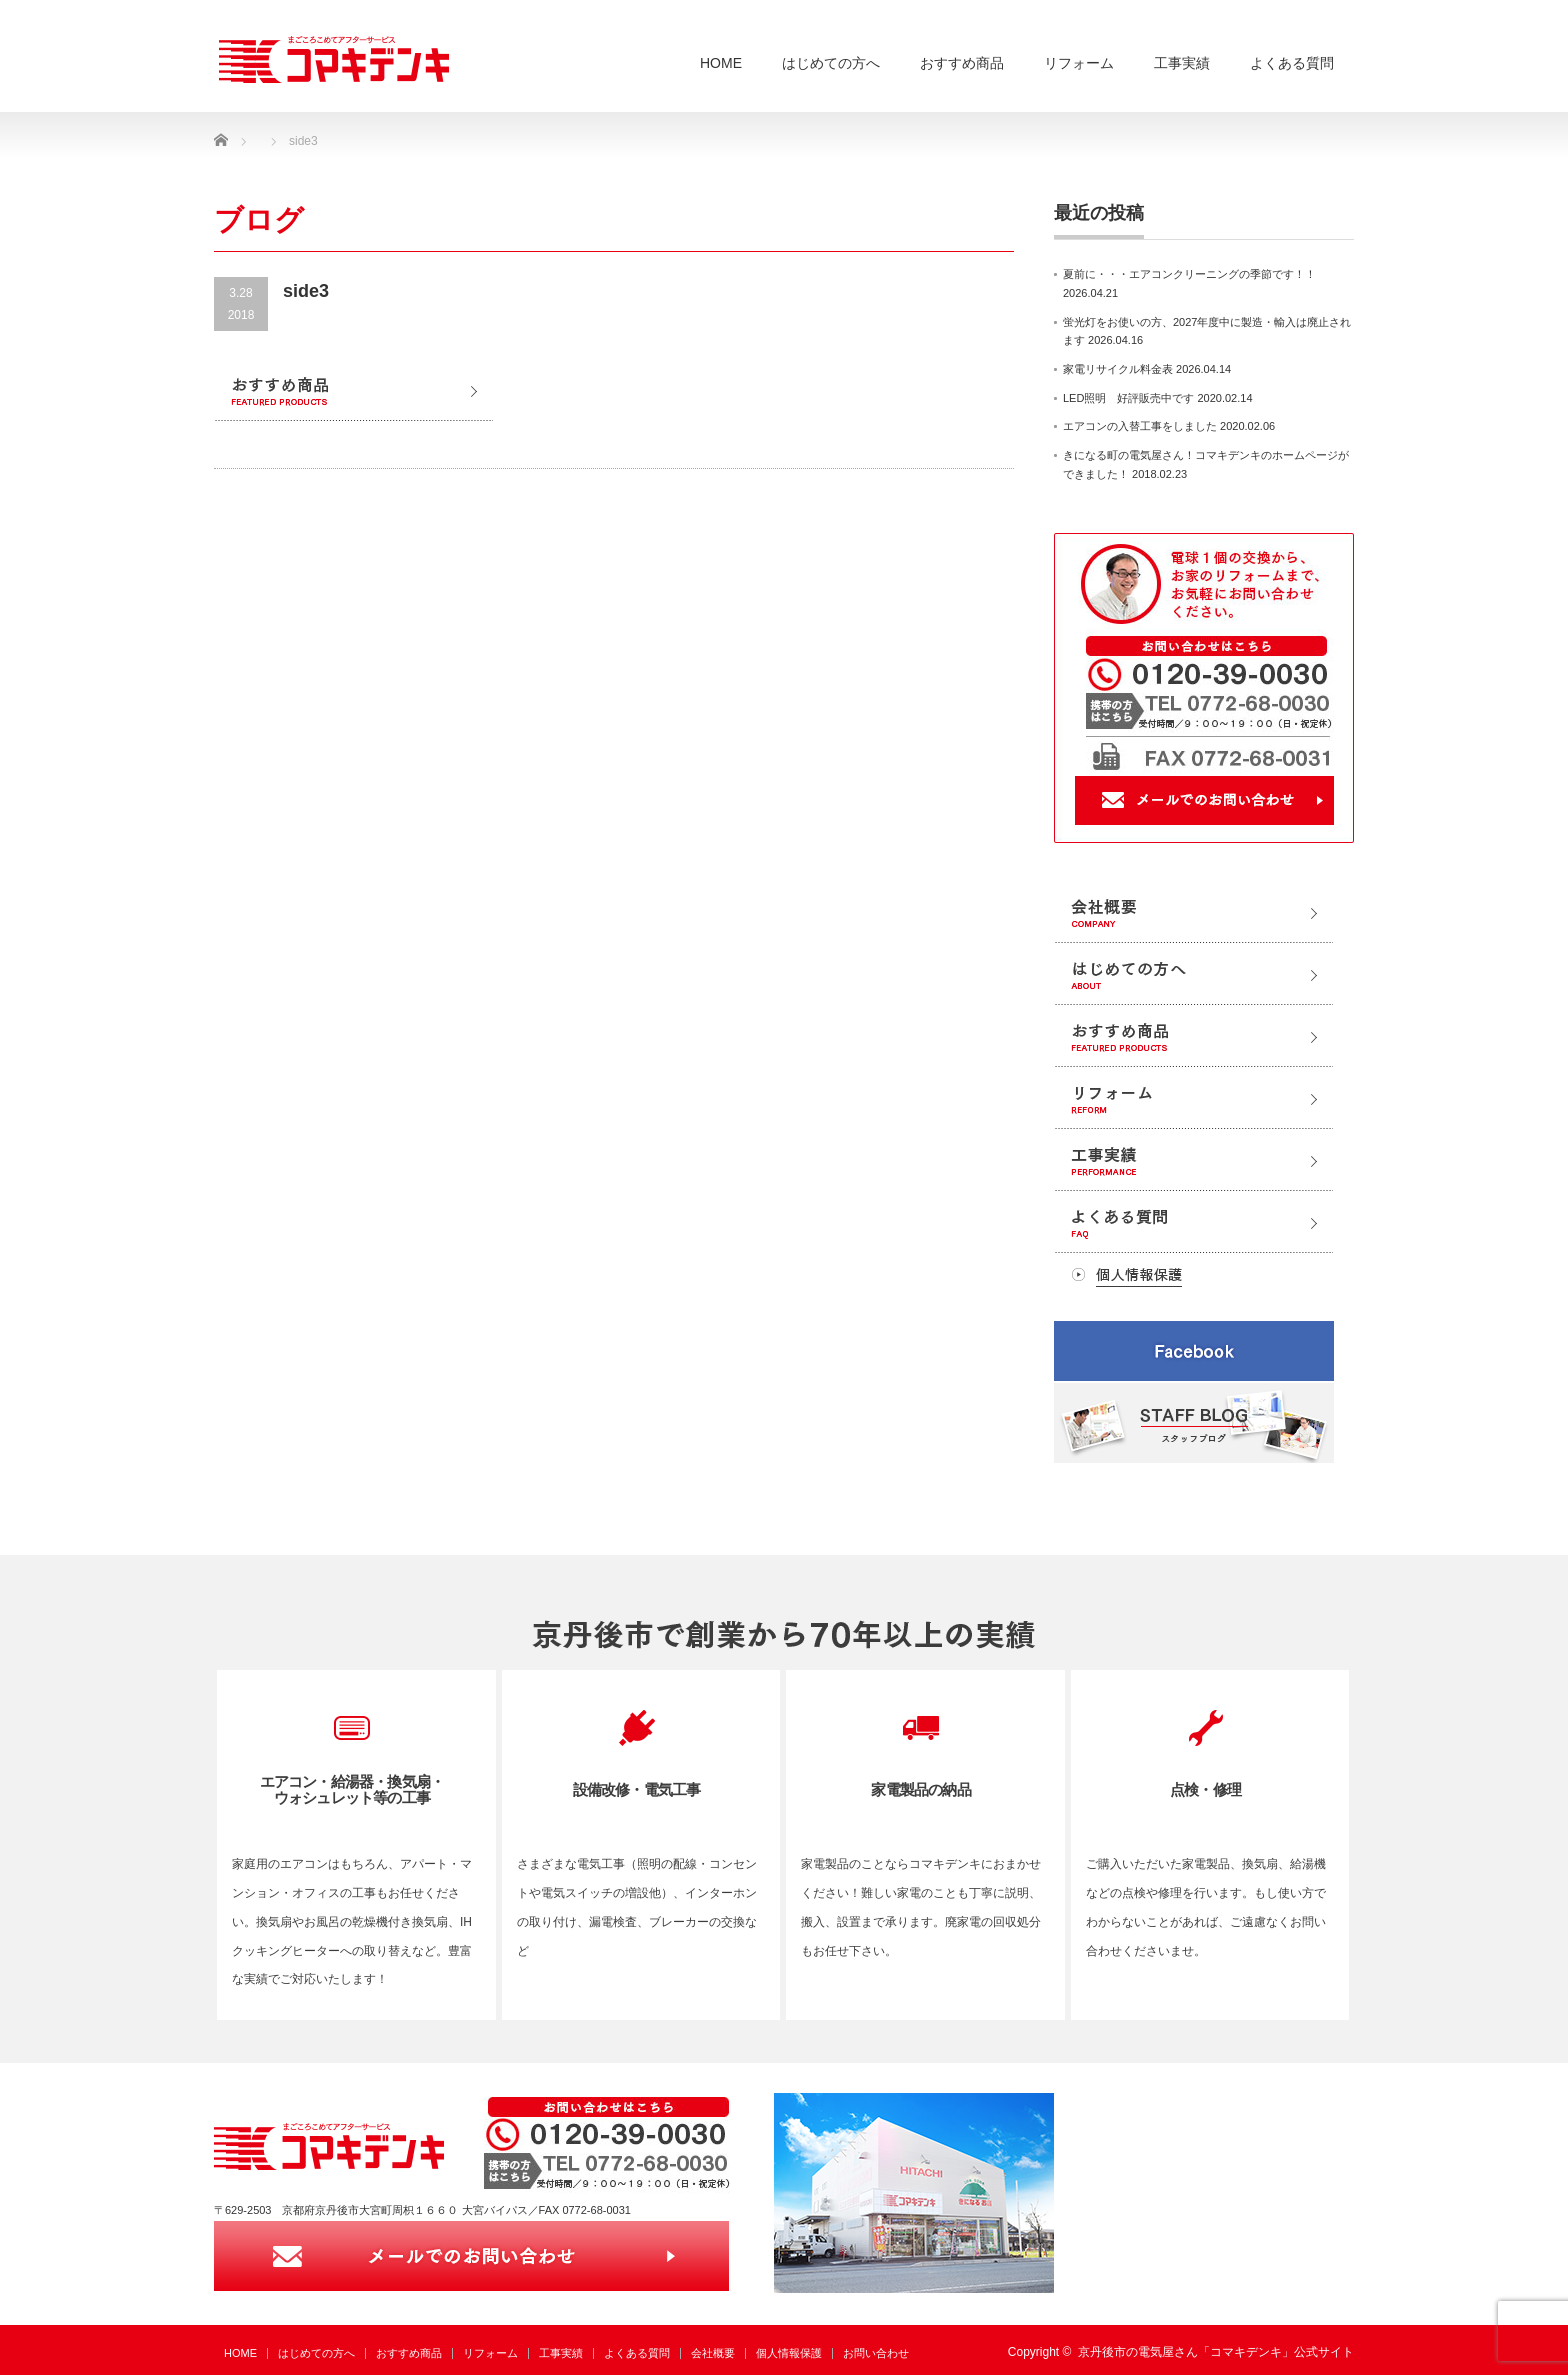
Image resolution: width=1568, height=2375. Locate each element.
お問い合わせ (876, 2353)
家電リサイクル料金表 (1118, 369)
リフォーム (1079, 63)
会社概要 (713, 2353)
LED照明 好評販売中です (1128, 398)
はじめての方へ (831, 63)
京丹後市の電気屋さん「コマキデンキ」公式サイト (1216, 2352)
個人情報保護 (789, 2353)
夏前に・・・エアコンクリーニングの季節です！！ (1189, 274)
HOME (721, 63)
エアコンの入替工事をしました (1140, 426)
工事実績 (1182, 63)
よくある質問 (1292, 63)
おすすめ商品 (962, 63)
